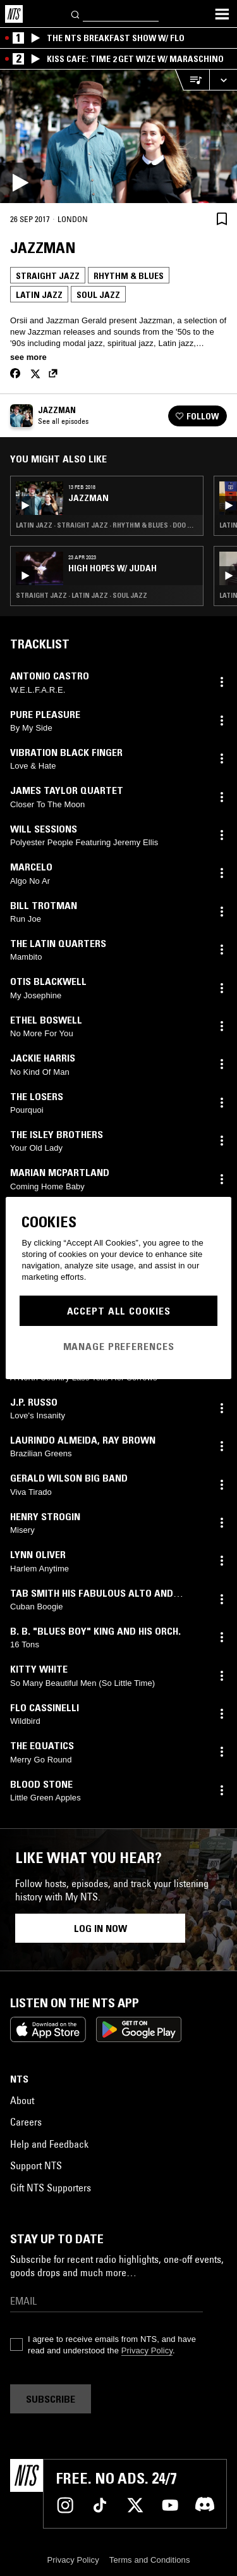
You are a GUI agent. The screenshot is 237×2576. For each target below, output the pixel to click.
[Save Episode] (222, 218)
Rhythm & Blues (129, 276)
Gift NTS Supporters (50, 2187)
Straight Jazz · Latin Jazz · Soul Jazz (81, 595)
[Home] (14, 14)
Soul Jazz (98, 294)
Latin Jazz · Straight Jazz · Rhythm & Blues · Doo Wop (107, 525)
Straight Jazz (48, 276)
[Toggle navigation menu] (222, 14)
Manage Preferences (118, 1346)
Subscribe (50, 2399)
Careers (26, 2121)
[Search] (76, 14)
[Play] (118, 136)
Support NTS (36, 2165)
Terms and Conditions (149, 2560)
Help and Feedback (49, 2144)
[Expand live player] (223, 80)
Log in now (100, 1928)
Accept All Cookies (119, 1310)
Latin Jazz (39, 294)
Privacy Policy (147, 2350)
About (22, 2100)
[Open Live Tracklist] (192, 80)
